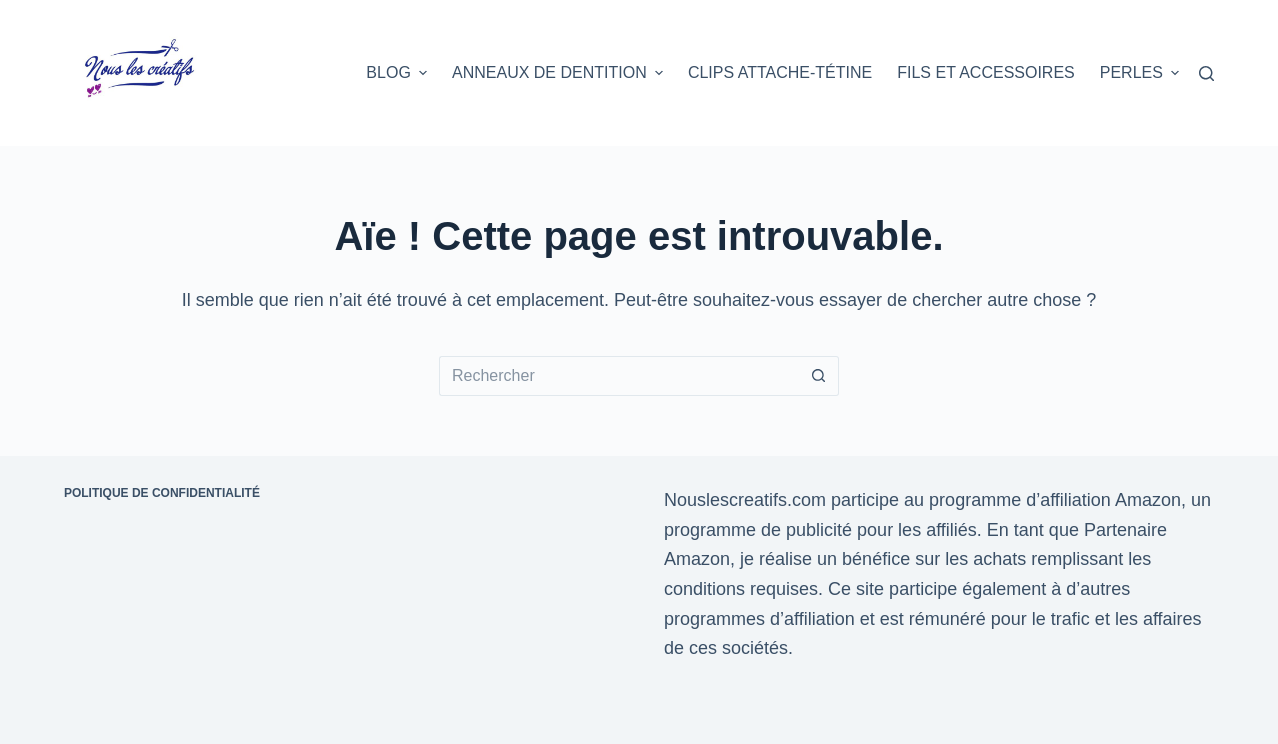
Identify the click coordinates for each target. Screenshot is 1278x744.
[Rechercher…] (619, 376)
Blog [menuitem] (399, 73)
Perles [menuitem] (1139, 73)
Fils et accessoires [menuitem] (986, 72)
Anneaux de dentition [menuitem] (560, 73)
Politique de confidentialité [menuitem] (162, 493)
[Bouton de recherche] (819, 376)
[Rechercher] (1206, 73)
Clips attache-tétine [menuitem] (780, 72)
